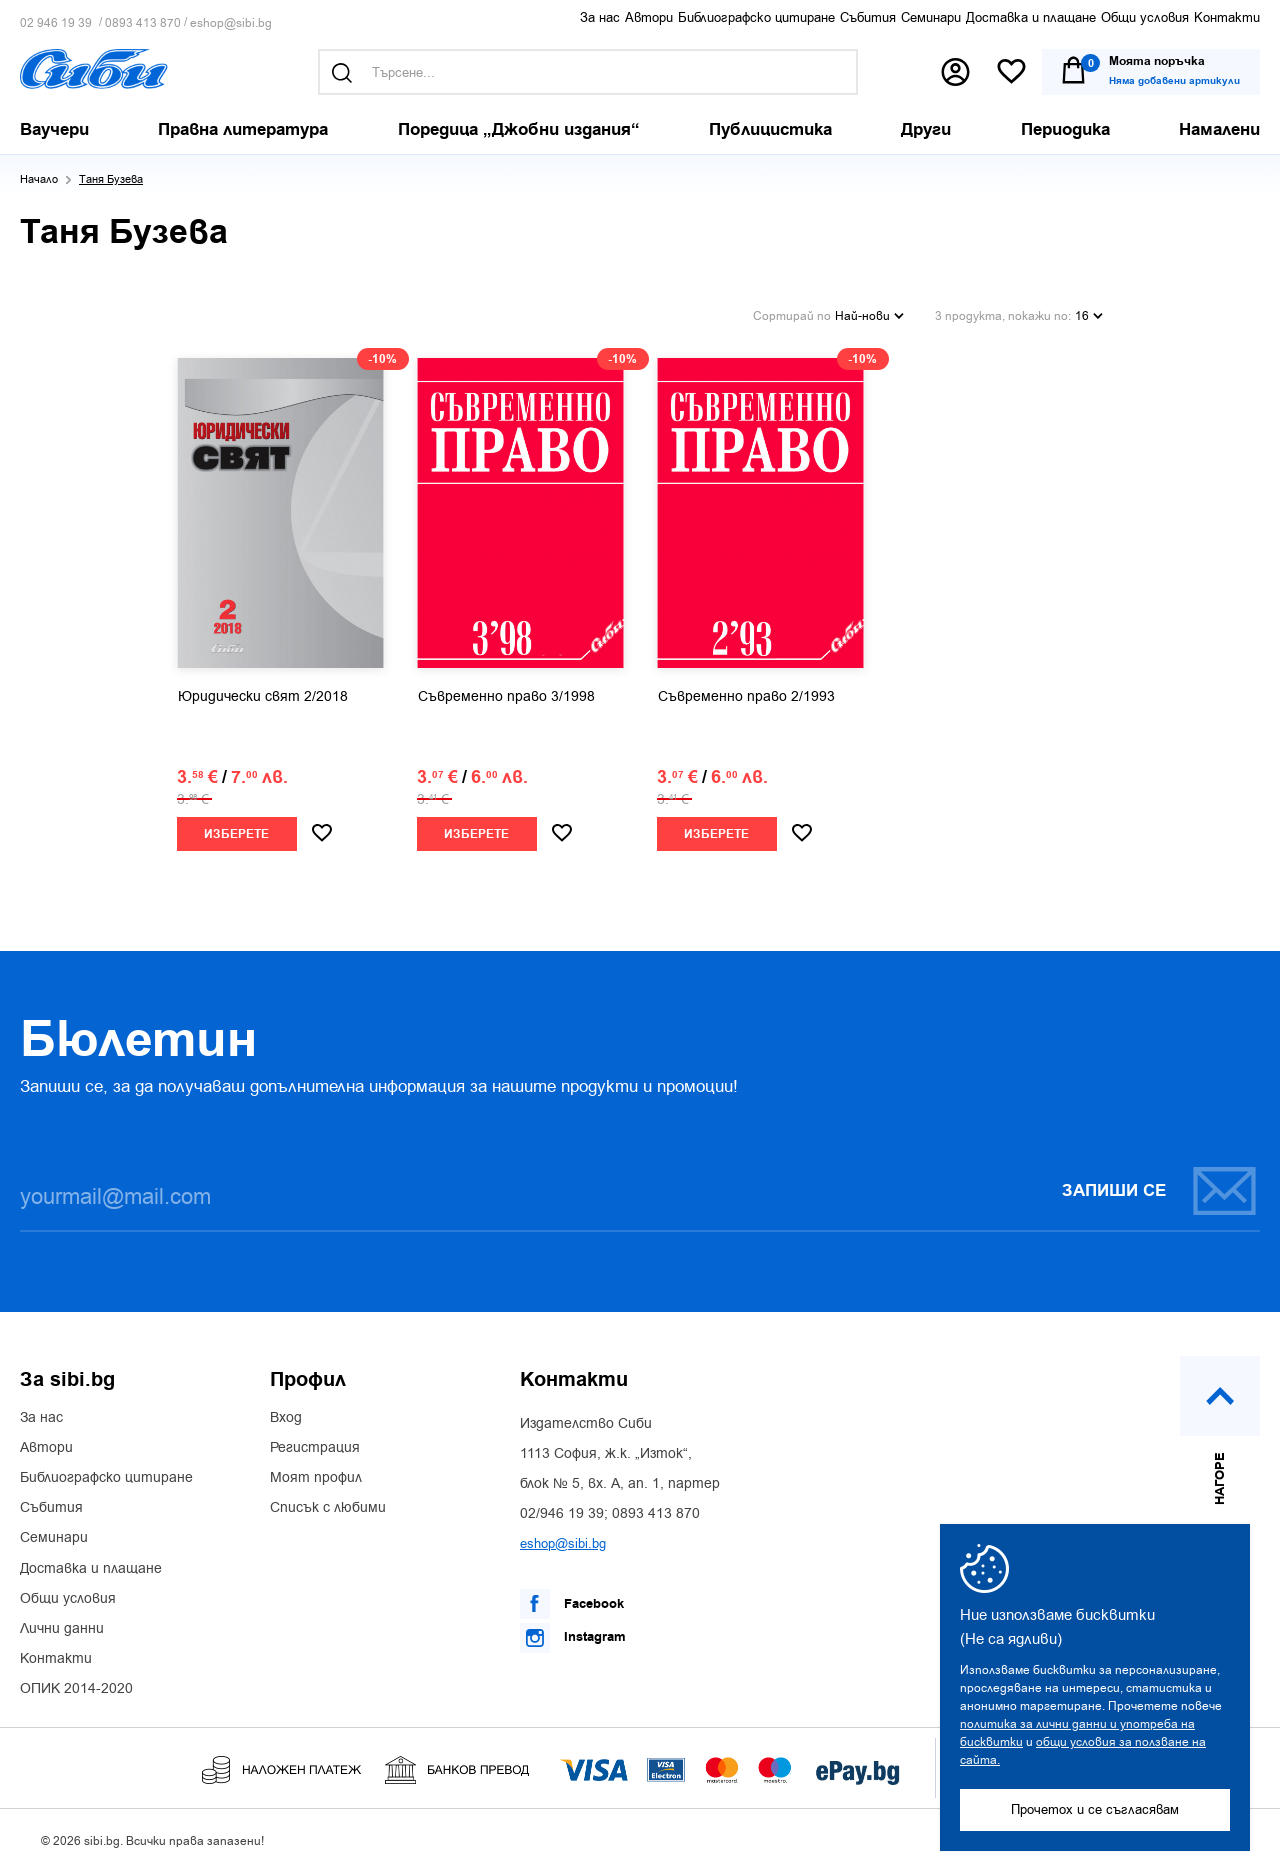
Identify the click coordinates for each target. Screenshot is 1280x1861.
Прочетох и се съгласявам (1095, 1809)
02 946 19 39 (56, 23)
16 (1089, 310)
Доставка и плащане (1031, 17)
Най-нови (869, 310)
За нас (600, 17)
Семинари (931, 17)
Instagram (573, 1630)
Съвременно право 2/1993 (746, 689)
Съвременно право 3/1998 (506, 689)
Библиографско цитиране (756, 17)
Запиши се (1160, 1182)
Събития (868, 17)
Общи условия (1145, 17)
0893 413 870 (143, 23)
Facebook (572, 1596)
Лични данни (62, 1621)
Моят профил (316, 1470)
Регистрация (315, 1440)
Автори (649, 17)
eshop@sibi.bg (231, 23)
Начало (39, 179)
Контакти (1227, 17)
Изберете (236, 826)
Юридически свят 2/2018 (263, 689)
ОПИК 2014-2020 (76, 1681)
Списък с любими (328, 1500)
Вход (286, 1410)
